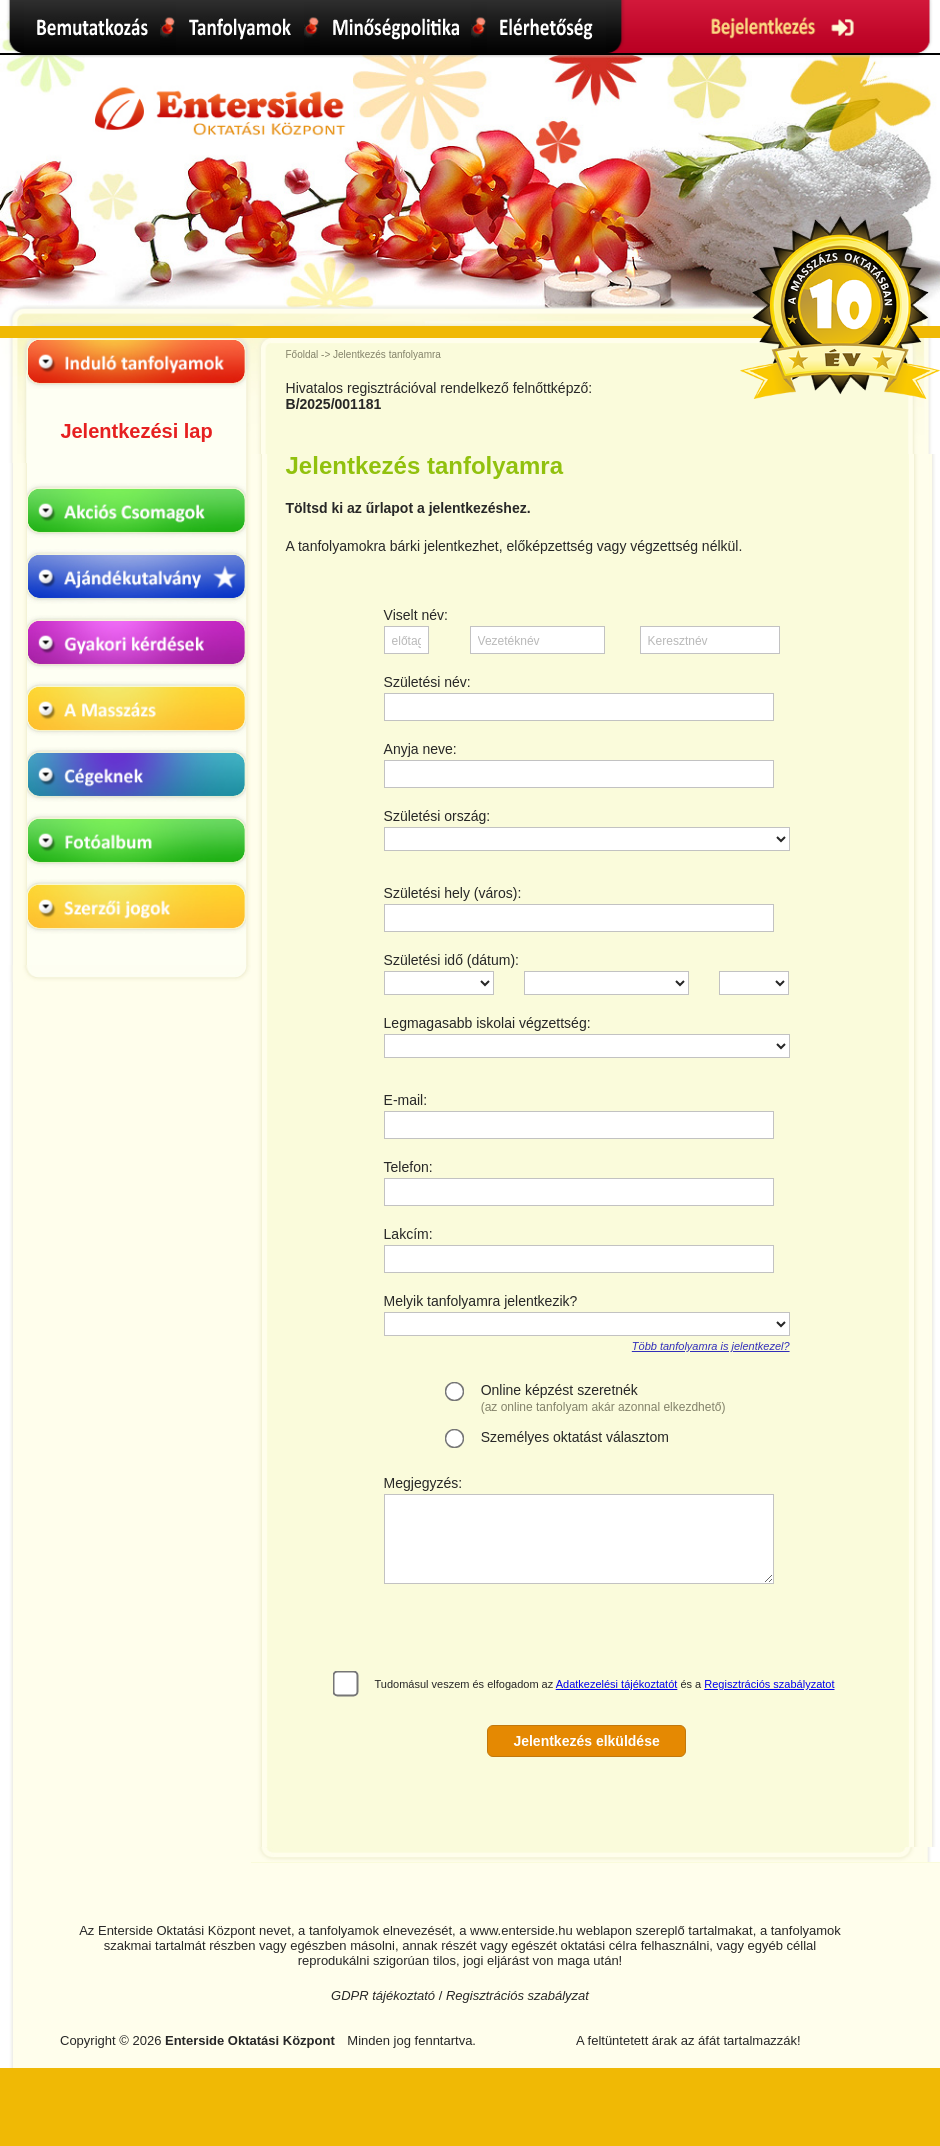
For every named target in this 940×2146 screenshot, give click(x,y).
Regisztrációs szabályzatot (769, 1684)
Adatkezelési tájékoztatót (617, 1684)
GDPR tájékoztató (383, 1995)
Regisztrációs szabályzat (517, 1995)
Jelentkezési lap (136, 431)
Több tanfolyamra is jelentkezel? (711, 1346)
